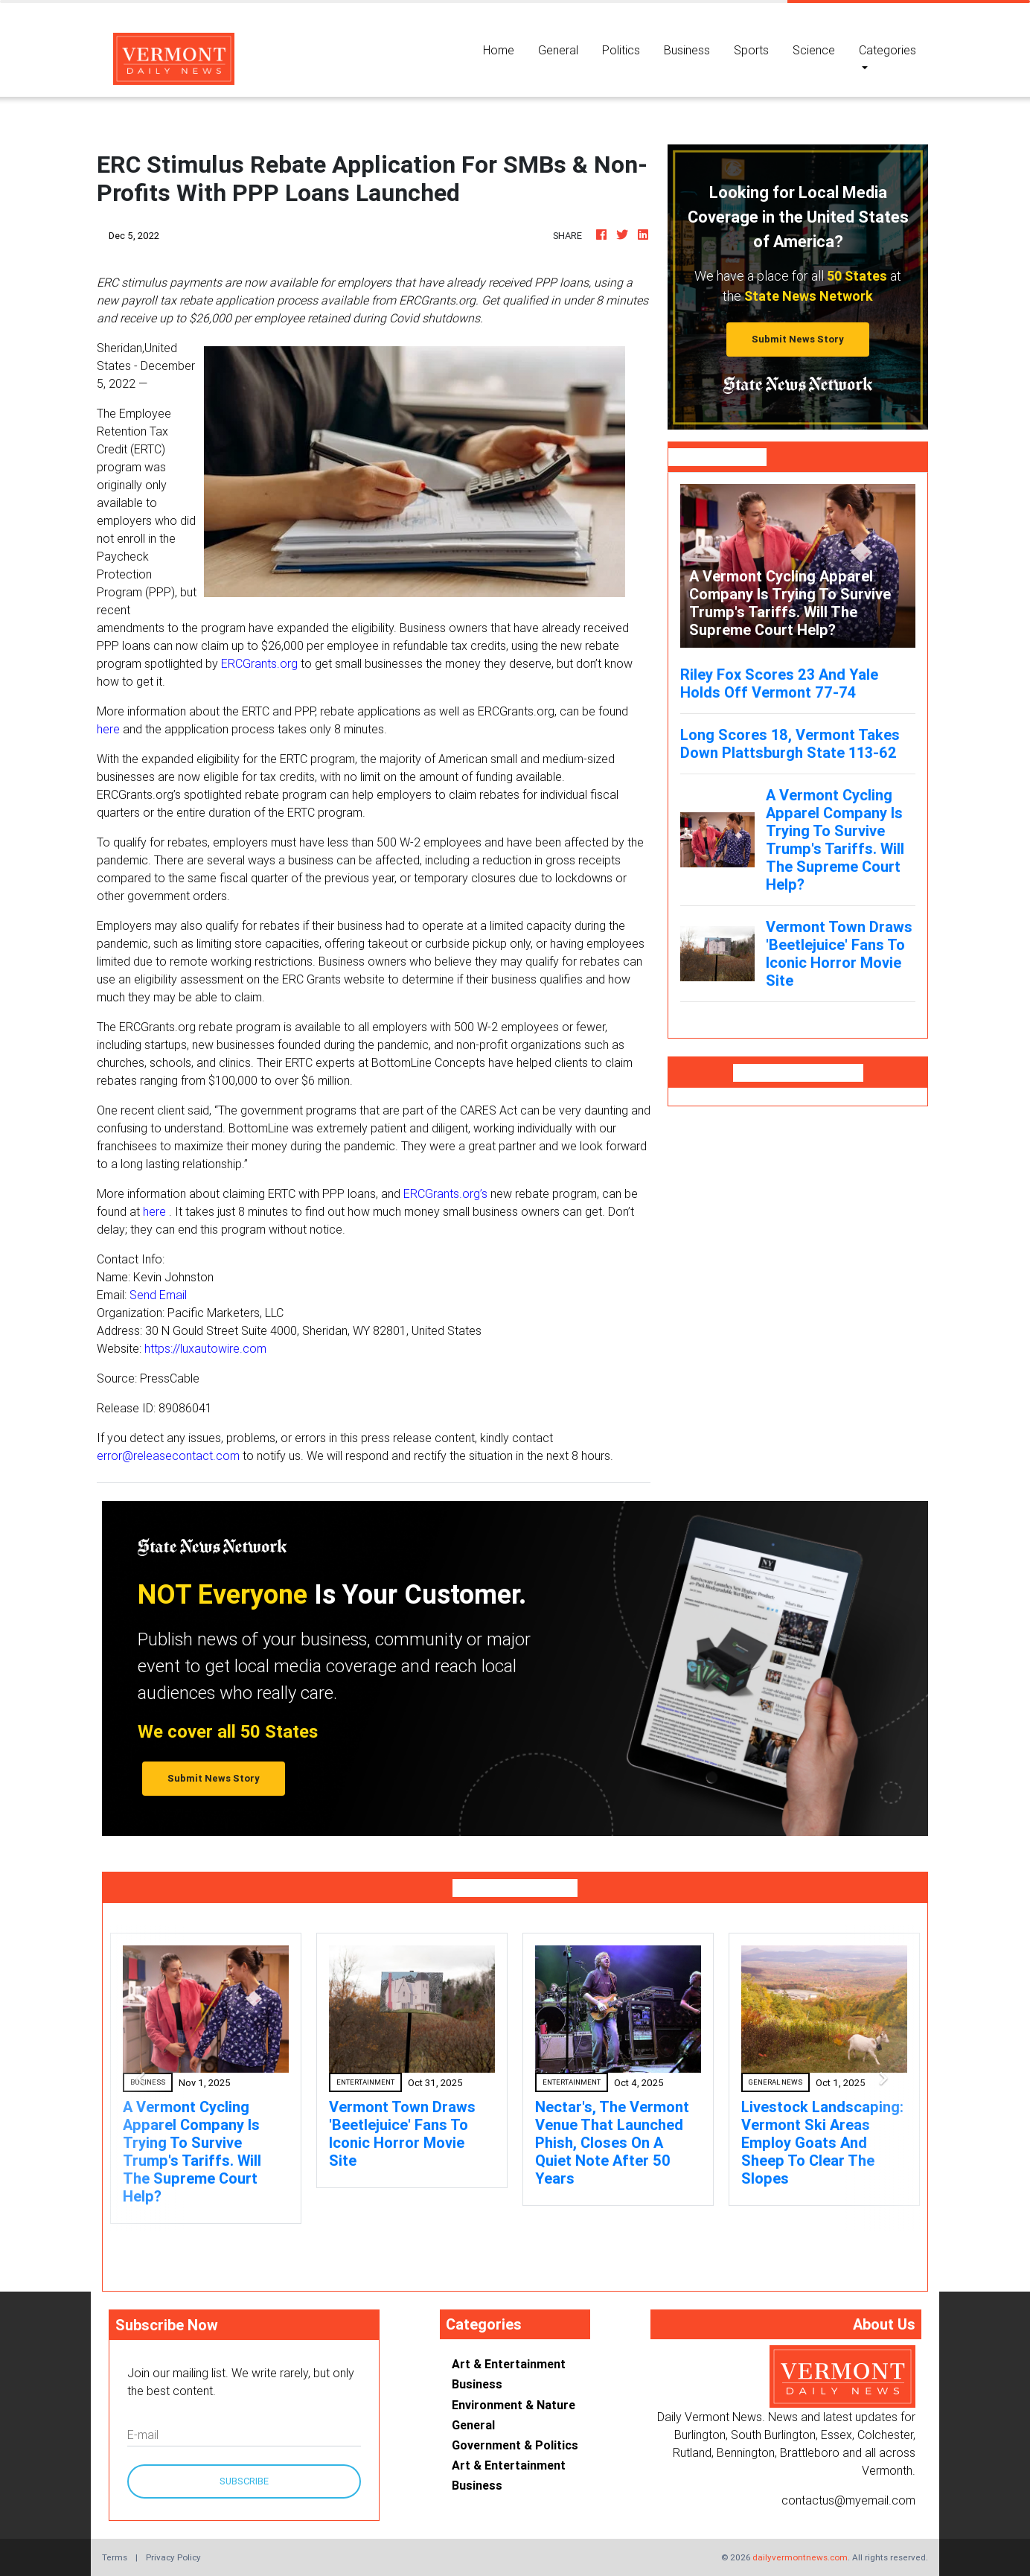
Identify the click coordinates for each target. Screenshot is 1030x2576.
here (108, 728)
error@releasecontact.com (168, 1455)
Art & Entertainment (509, 2363)
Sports (751, 49)
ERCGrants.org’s (445, 1193)
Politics (621, 49)
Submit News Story (798, 339)
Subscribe (244, 2481)
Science (814, 49)
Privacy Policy (173, 2557)
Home (504, 48)
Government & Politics (515, 2445)
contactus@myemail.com (848, 2500)
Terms (114, 2557)
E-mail (143, 2434)
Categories (887, 49)
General (558, 49)
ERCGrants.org (259, 663)
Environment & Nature (513, 2404)
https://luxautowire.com (205, 1348)
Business (687, 49)
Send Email (158, 1294)
